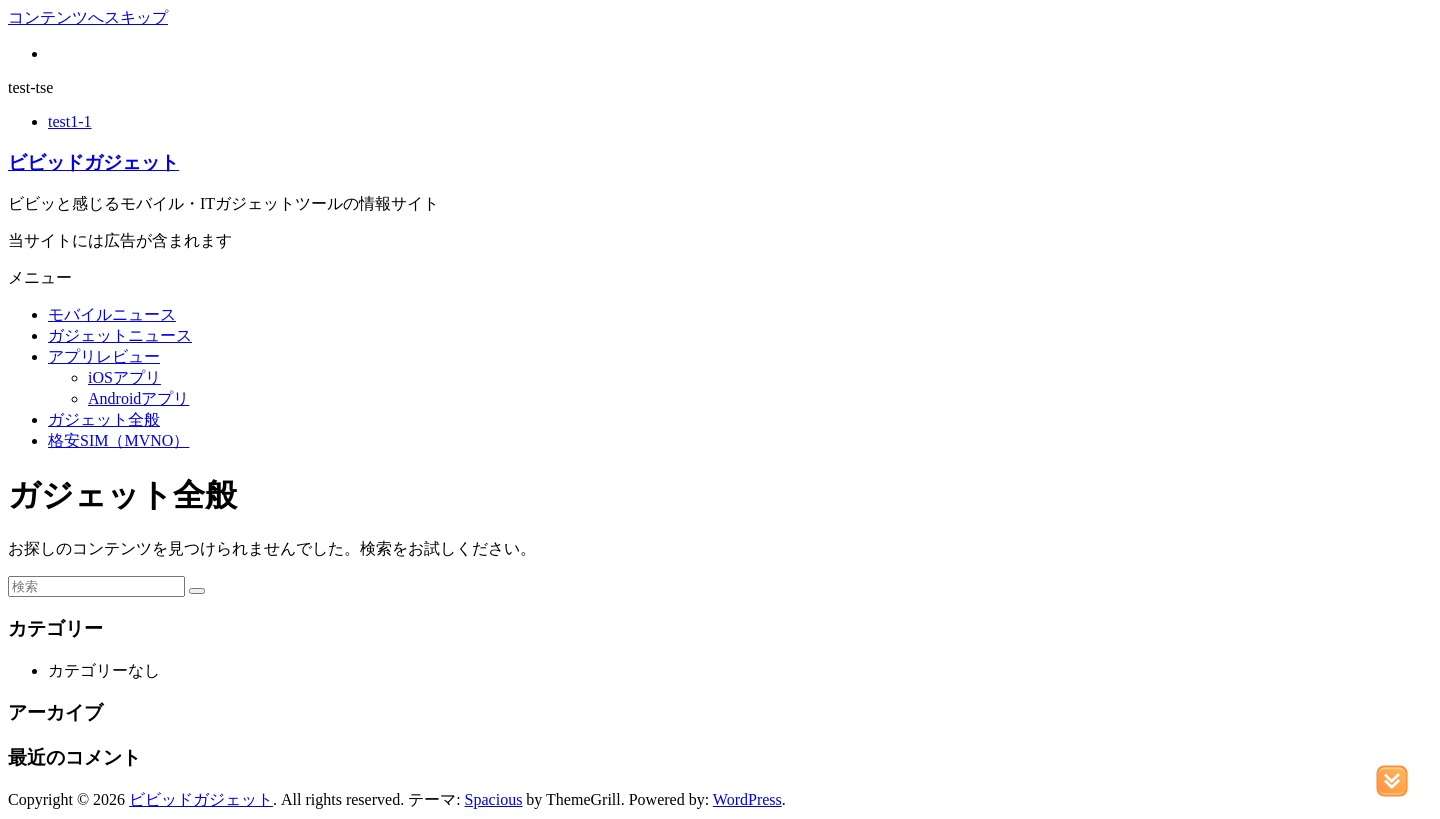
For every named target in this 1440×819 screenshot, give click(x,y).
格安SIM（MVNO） (118, 440)
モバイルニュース (112, 314)
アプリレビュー (104, 356)
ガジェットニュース (120, 335)
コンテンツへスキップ (88, 17)
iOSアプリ (124, 377)
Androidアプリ (138, 398)
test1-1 (70, 121)
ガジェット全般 (104, 419)
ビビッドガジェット (93, 162)
